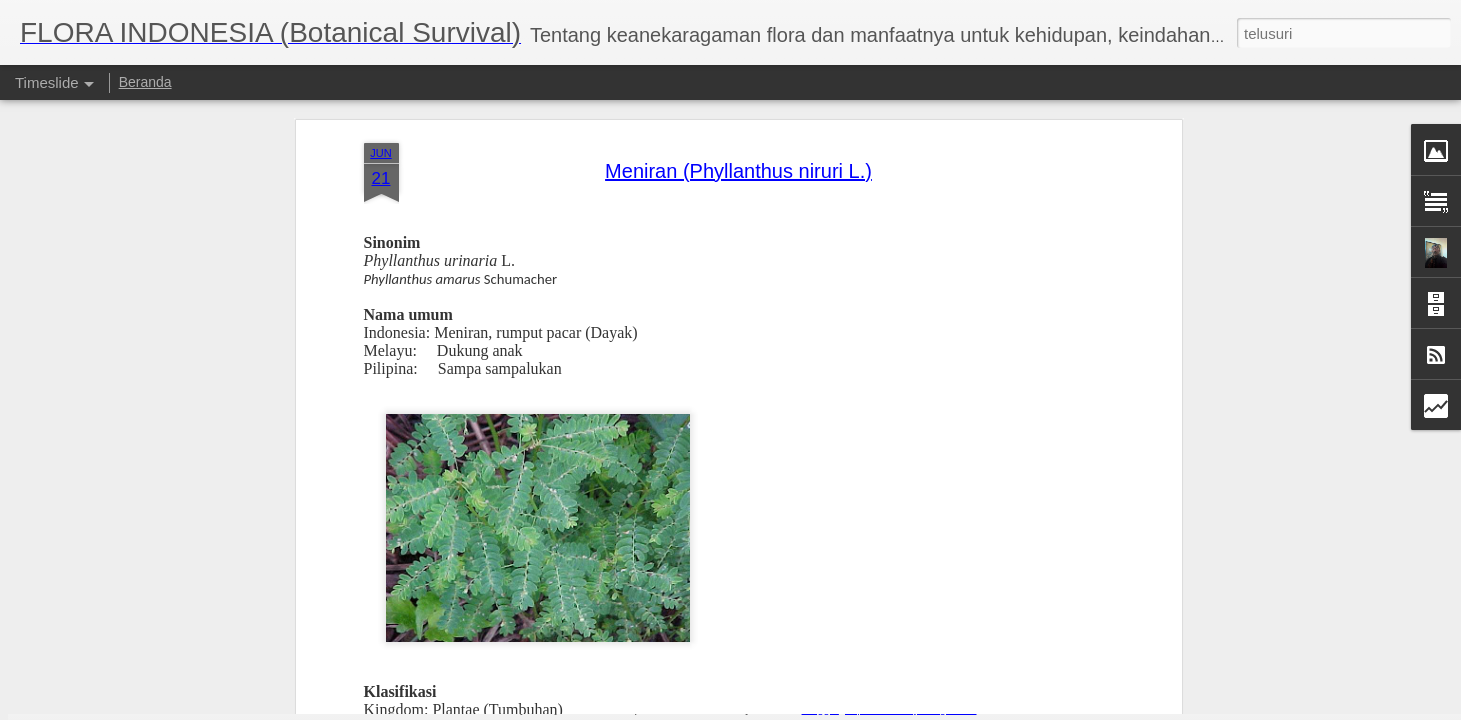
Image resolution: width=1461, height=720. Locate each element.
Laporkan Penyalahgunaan (911, 709)
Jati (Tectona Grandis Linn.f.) (1016, 668)
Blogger (820, 709)
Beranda (145, 82)
